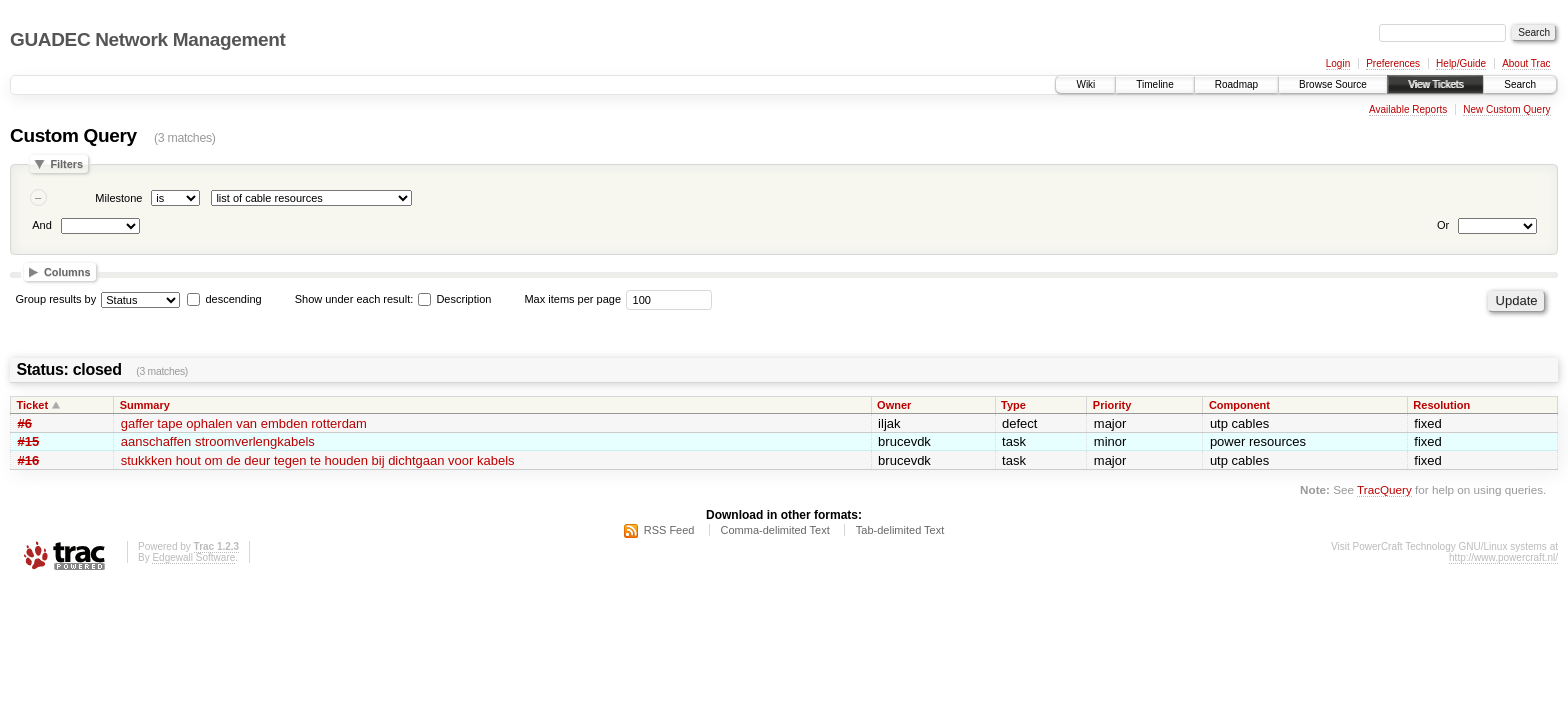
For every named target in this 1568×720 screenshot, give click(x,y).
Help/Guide (1461, 63)
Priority (1112, 405)
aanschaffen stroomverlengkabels (218, 441)
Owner (894, 405)
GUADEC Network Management (147, 39)
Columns (67, 272)
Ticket (33, 405)
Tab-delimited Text (900, 530)
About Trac (1526, 63)
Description (454, 299)
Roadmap (1236, 84)
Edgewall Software (193, 557)
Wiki (1085, 84)
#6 (25, 423)
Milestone (118, 198)
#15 (29, 441)
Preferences (1393, 63)
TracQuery (1384, 489)
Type (1013, 405)
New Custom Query (1506, 109)
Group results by (56, 299)
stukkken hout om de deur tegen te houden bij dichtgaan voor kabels (318, 460)
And (42, 225)
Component (1239, 405)
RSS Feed (669, 530)
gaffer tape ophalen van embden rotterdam (244, 423)
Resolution (1441, 405)
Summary (145, 405)
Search (1520, 84)
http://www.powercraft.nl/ (1503, 557)
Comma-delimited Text (775, 530)
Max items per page (572, 299)
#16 (29, 460)
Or (1443, 225)
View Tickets (1435, 84)
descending (233, 299)
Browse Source (1333, 84)
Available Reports (1408, 109)
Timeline (1154, 84)
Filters (66, 164)
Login (1338, 63)
